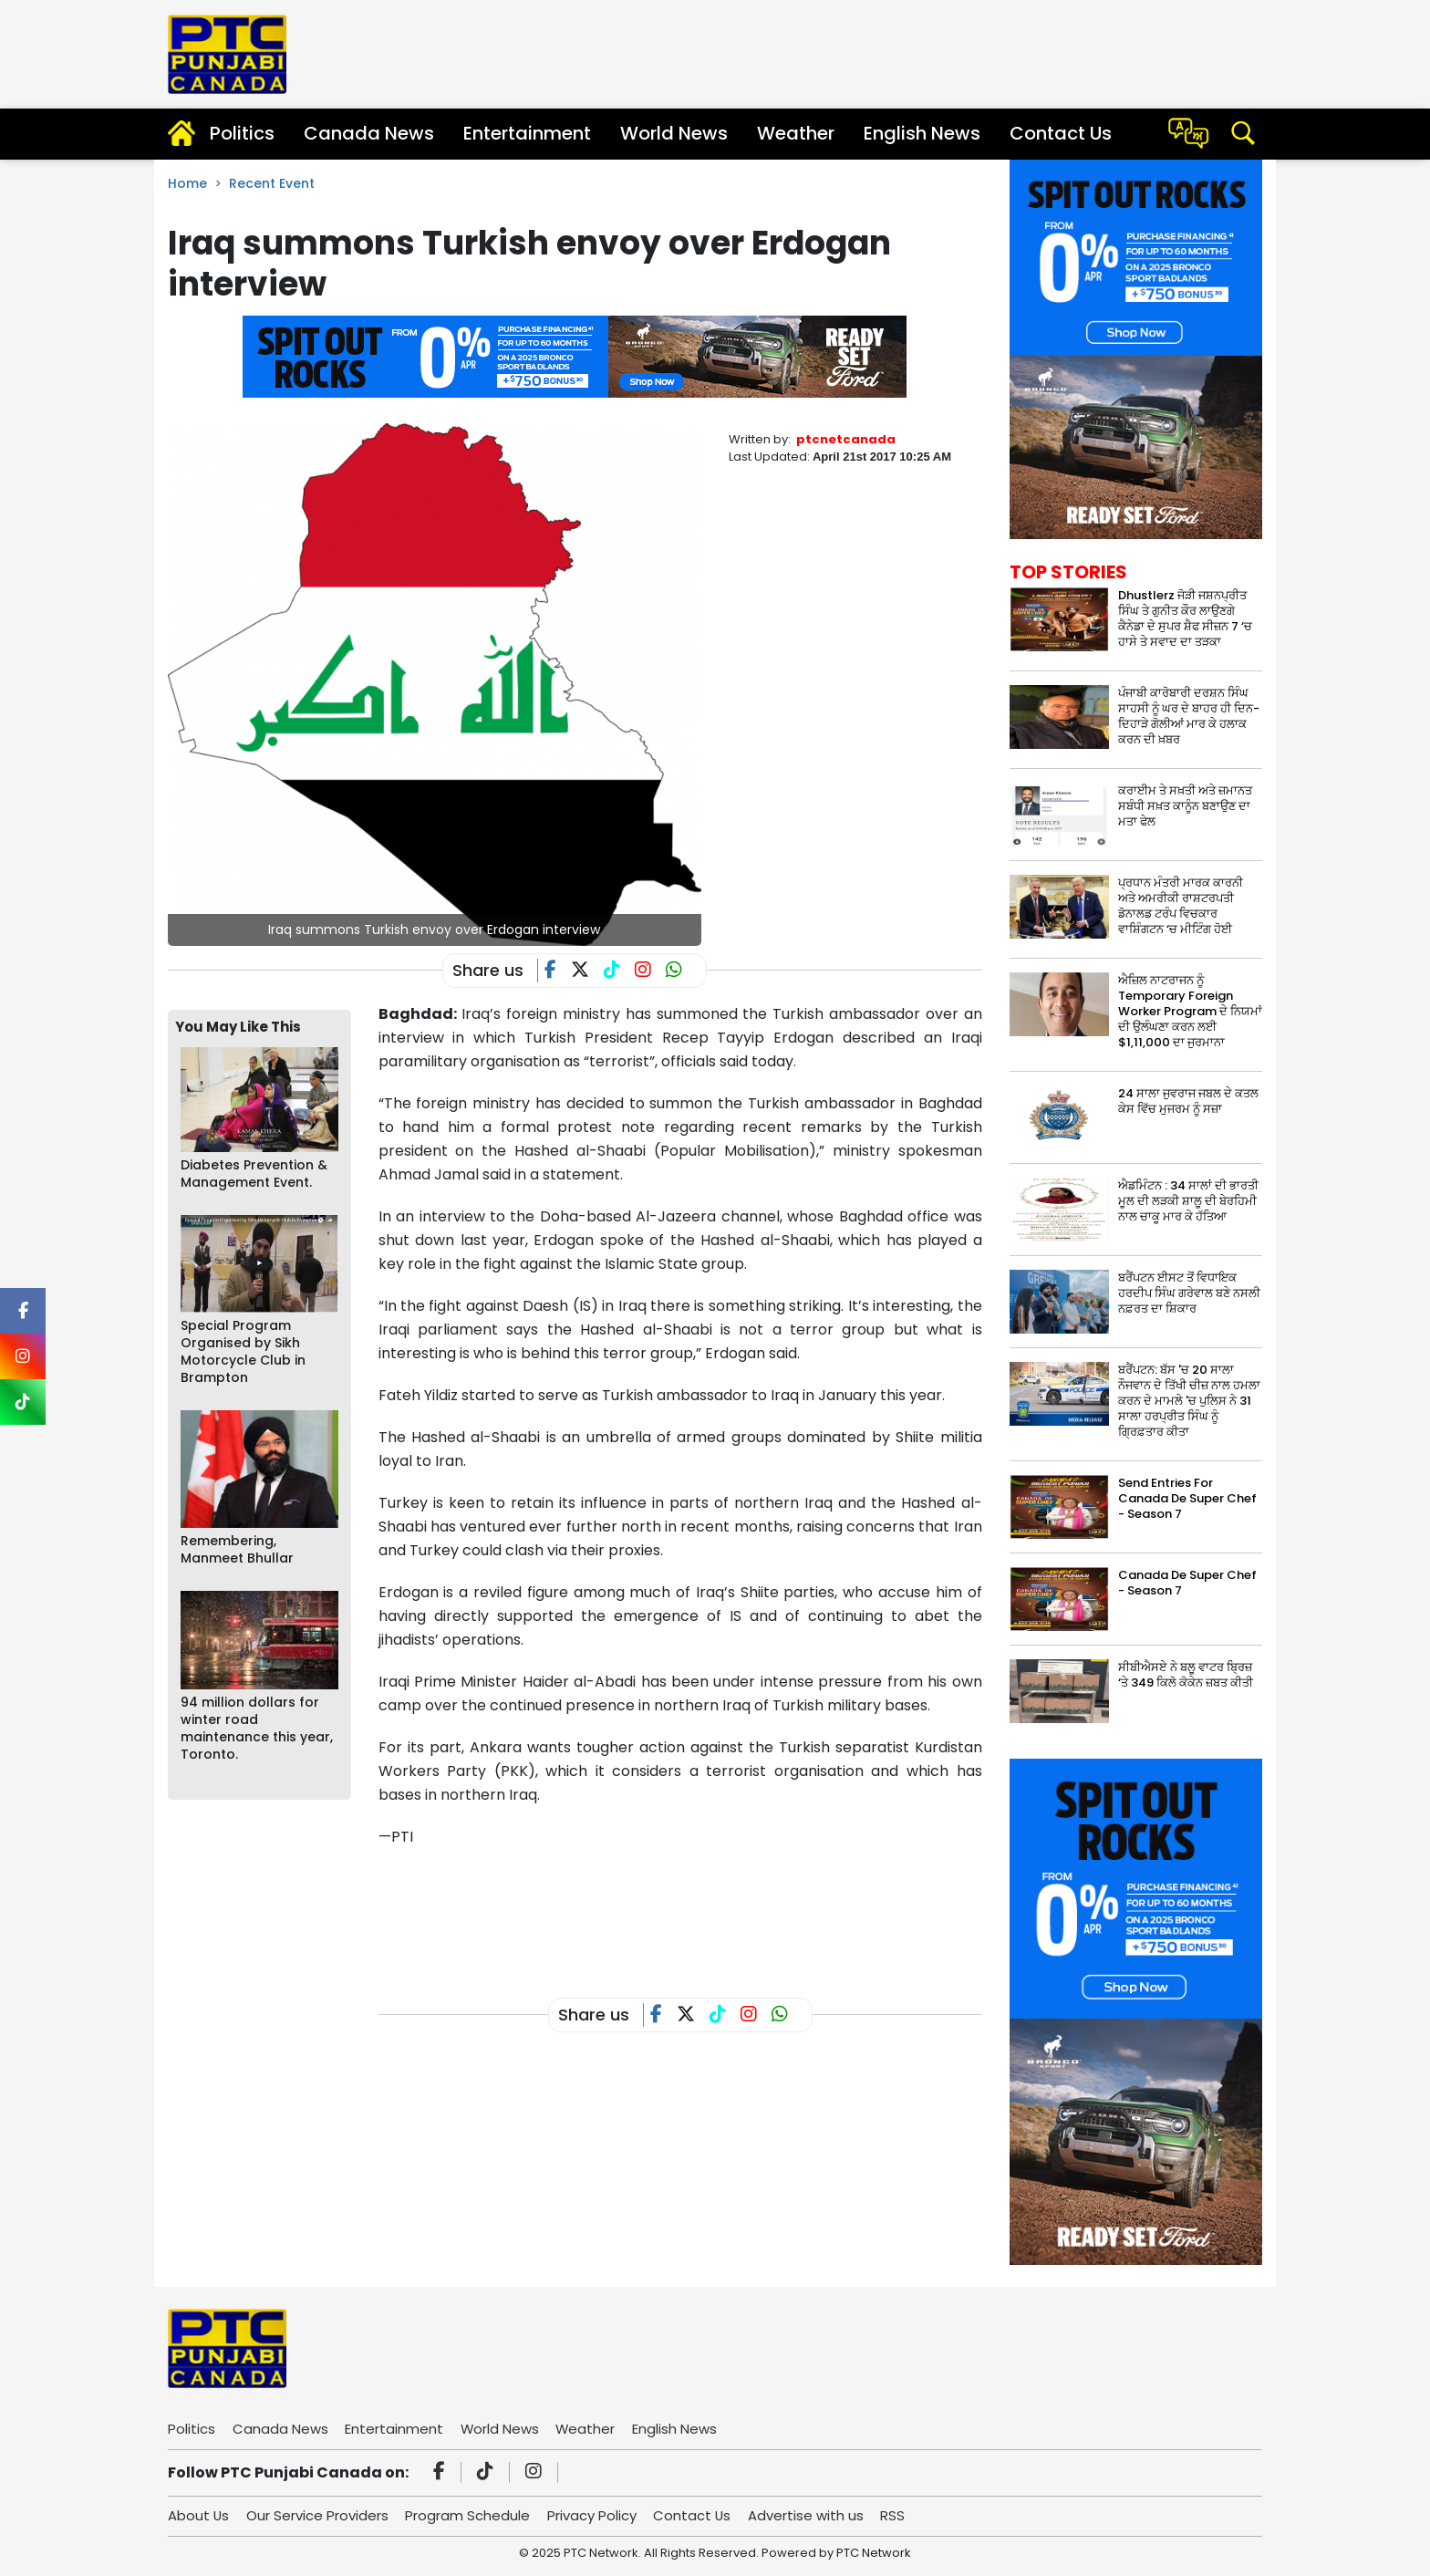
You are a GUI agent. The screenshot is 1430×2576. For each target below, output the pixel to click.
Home (187, 183)
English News (922, 133)
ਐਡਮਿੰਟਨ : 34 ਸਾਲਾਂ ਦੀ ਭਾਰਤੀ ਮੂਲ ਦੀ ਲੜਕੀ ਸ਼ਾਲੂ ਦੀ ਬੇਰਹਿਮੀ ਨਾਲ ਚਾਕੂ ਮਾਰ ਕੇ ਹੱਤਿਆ (1188, 1201)
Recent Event (272, 183)
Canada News (369, 133)
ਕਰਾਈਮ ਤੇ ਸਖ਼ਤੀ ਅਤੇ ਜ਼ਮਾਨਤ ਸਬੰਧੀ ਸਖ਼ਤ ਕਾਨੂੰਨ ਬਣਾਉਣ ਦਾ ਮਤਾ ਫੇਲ (1185, 806)
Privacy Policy (593, 2515)
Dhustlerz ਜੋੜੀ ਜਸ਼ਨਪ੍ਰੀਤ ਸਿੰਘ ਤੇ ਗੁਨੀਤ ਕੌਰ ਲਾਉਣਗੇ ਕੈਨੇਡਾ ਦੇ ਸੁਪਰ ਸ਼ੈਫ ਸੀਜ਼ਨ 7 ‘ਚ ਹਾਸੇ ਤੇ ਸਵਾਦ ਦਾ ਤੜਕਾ (1185, 618)
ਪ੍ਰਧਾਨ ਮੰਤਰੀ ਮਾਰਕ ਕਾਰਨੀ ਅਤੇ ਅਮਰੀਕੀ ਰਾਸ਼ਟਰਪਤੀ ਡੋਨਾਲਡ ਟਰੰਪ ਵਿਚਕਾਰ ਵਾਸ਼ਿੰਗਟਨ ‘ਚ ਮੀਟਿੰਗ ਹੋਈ (1180, 906)
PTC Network (873, 2552)
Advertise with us (809, 2515)
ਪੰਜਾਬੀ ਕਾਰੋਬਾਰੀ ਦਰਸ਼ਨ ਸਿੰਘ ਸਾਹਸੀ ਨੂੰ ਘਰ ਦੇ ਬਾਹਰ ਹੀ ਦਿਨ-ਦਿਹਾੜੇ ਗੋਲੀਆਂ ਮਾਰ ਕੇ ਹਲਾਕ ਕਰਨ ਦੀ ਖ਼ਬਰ (1188, 716)
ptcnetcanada (846, 439)
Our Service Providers (318, 2515)
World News (674, 133)
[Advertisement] (710, 1908)
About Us (199, 2515)
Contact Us (1061, 133)
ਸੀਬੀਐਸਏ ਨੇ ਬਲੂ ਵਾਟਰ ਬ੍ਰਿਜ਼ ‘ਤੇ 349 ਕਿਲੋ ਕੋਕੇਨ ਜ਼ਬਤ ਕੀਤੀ (1185, 1674)
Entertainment (527, 133)
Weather (795, 133)
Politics (242, 133)
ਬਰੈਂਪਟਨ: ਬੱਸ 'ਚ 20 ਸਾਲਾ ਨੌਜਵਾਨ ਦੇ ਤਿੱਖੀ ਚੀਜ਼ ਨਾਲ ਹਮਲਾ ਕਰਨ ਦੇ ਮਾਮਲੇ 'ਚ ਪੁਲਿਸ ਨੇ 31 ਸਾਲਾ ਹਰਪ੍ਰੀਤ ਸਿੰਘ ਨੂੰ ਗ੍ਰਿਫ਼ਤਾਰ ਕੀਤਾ (1189, 1400)
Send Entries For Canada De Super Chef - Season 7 (1187, 1498)
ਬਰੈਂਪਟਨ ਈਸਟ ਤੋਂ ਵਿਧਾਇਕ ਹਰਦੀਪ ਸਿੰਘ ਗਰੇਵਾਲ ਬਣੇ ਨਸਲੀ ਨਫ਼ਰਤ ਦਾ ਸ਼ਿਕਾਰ (1189, 1293)
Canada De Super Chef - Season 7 (1187, 1582)
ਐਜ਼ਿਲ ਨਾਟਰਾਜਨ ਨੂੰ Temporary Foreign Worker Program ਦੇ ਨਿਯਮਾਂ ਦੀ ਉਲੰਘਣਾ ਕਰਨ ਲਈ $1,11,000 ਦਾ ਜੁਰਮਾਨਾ (1190, 1011)
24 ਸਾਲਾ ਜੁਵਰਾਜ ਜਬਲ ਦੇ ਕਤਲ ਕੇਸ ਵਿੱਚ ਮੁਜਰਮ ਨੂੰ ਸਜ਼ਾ (1188, 1101)
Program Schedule (469, 2515)
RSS (897, 2515)
